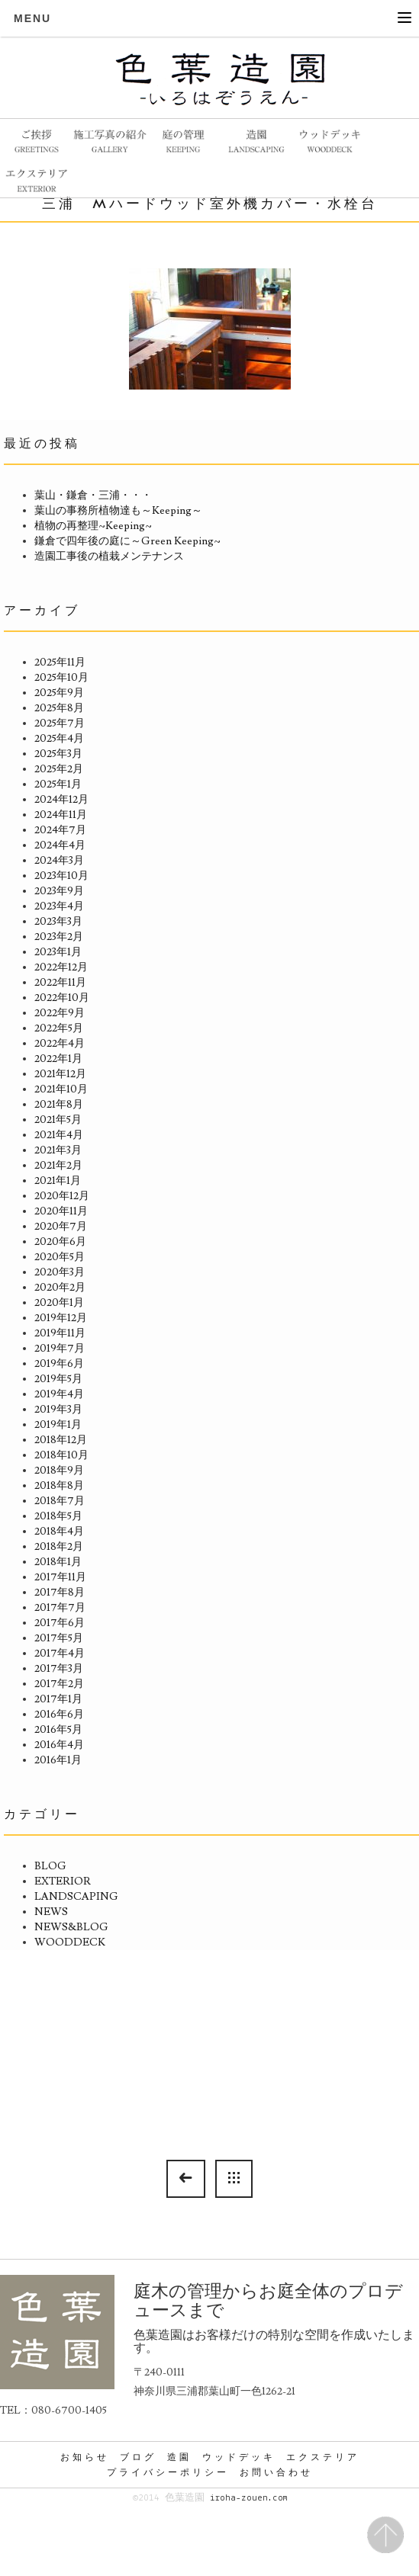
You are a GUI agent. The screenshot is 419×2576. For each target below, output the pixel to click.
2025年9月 (59, 693)
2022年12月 (61, 967)
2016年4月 (59, 1745)
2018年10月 (61, 1455)
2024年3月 (59, 861)
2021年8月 (58, 1105)
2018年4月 (59, 1531)
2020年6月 (60, 1242)
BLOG (50, 1866)
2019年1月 (58, 1425)
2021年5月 (58, 1120)
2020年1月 (59, 1303)
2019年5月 (58, 1379)
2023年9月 (59, 891)
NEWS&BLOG (71, 1927)
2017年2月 (59, 1684)
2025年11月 (59, 662)
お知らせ (84, 2457)
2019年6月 (59, 1364)
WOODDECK (69, 1942)
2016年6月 (59, 1714)
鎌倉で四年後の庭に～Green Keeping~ (127, 541)
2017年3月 (58, 1669)
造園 (179, 2457)
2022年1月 (58, 1059)
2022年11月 (60, 983)
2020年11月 (61, 1211)
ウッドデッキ (239, 2457)
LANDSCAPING (76, 1897)
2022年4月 (59, 1044)
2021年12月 (60, 1074)
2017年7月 (59, 1608)
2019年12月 (60, 1318)
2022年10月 (61, 998)
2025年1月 (58, 784)
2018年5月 (58, 1516)
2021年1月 (57, 1181)
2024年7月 (60, 830)
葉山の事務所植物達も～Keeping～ (118, 511)
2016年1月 (58, 1760)
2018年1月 (58, 1562)
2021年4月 (58, 1135)
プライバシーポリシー (168, 2472)
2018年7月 (59, 1501)
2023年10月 (61, 876)
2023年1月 (58, 952)
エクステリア (322, 2457)
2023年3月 (58, 922)
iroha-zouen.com (248, 2498)
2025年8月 (59, 708)
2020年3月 (59, 1272)
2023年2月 (58, 937)
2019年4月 (59, 1394)
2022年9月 (59, 1013)
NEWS (51, 1912)
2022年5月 (58, 1028)
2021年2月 (58, 1166)
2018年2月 (58, 1547)
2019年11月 (59, 1333)
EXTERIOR (62, 1881)
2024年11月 (60, 815)
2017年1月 (58, 1699)
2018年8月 (59, 1486)
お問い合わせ (276, 2472)
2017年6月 (59, 1623)
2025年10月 (61, 678)
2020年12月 (61, 1196)
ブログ (138, 2457)
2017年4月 (59, 1653)
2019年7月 (59, 1348)
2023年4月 (59, 906)
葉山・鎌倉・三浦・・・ (93, 495)
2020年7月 (60, 1226)
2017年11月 (60, 1577)
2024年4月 (59, 845)
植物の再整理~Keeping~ (93, 526)
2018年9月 (59, 1470)
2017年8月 (59, 1592)
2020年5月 (59, 1257)
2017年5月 (58, 1638)
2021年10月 (61, 1089)
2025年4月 (59, 739)
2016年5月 (58, 1730)
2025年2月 (58, 769)
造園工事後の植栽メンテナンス (109, 556)
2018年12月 (60, 1440)
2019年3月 (58, 1409)
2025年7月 (59, 723)
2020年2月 (59, 1287)
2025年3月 (58, 754)
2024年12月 (61, 800)
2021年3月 (58, 1150)
